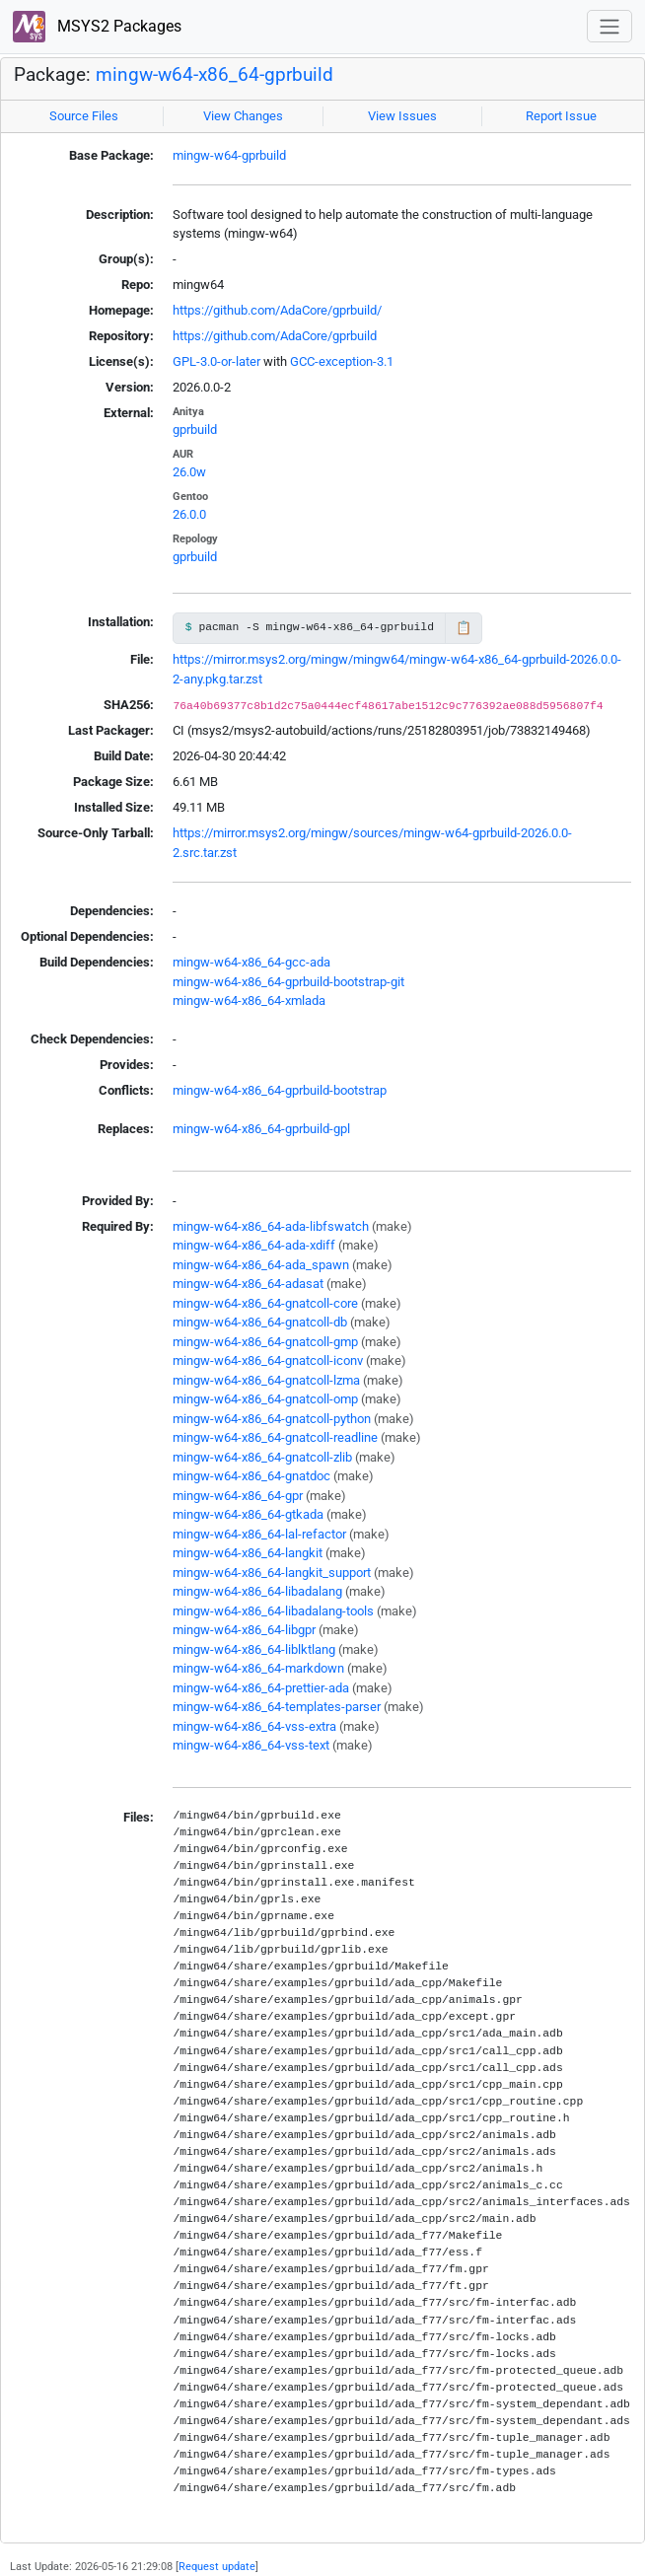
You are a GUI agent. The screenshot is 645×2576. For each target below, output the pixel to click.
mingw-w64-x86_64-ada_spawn (261, 1264)
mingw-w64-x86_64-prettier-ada (261, 1688)
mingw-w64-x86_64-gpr (238, 1495)
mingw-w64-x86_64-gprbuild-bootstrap (280, 1090)
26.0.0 (189, 514)
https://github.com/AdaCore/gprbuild (275, 335)
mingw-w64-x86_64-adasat (248, 1283)
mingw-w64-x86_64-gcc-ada (251, 962)
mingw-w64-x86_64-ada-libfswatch (271, 1226)
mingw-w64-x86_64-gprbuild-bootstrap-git (288, 981)
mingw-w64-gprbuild (229, 155)
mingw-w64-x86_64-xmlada (249, 1000)
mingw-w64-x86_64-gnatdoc (251, 1475)
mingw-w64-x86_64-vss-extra (254, 1726)
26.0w (189, 472)
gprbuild (195, 429)
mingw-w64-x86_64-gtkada (248, 1514)
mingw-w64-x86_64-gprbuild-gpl (261, 1128)
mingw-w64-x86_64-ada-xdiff (254, 1245)
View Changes (243, 115)
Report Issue (561, 115)
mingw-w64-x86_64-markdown (258, 1668)
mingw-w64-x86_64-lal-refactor (259, 1534)
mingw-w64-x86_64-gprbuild (214, 75)
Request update (217, 2566)
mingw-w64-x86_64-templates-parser (277, 1706)
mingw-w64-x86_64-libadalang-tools (273, 1611)
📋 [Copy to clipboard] (463, 627)
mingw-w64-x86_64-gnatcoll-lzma (266, 1380)
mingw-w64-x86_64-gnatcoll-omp (265, 1399)
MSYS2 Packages (97, 27)
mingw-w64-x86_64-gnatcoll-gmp (265, 1341)
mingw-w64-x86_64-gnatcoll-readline (275, 1437)
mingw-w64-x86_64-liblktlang (254, 1649)
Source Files (83, 115)
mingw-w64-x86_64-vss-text (251, 1745)
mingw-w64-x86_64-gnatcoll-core (265, 1303)
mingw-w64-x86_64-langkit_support (272, 1572)
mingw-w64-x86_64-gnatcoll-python (272, 1418)
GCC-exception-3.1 (342, 361)
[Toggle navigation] (609, 26)
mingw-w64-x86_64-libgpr (244, 1629)
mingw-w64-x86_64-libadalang (257, 1591)
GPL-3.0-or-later (216, 361)
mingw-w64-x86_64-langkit (247, 1552)
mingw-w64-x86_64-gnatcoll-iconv (268, 1360)
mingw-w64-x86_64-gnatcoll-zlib (262, 1457)
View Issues (402, 115)
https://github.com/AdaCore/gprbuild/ (277, 310)
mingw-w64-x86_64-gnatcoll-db (260, 1322)
